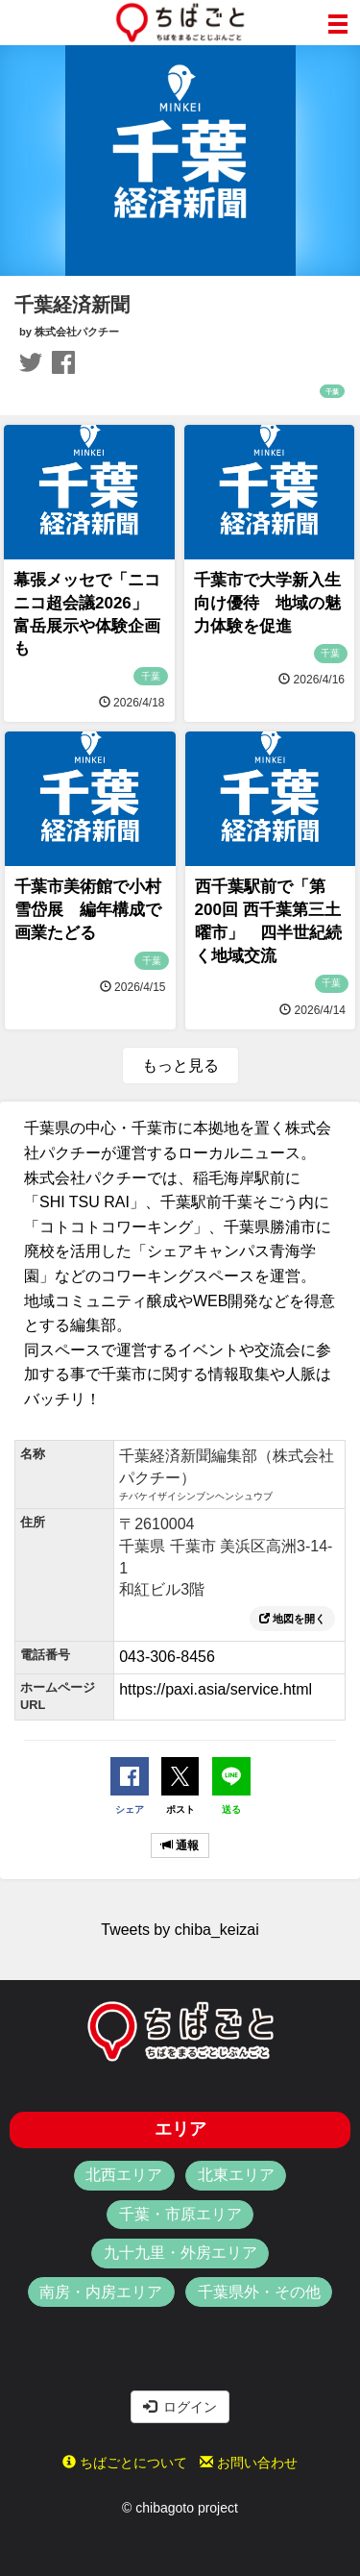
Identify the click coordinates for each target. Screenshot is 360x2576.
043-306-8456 (167, 1656)
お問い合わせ (249, 2462)
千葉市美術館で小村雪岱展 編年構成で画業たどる (87, 910)
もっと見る (180, 1065)
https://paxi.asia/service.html (215, 1689)
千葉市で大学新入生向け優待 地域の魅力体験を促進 (267, 603)
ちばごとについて (124, 2462)
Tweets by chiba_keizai (180, 1929)
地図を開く (292, 1618)
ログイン (180, 2407)
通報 (180, 1845)
